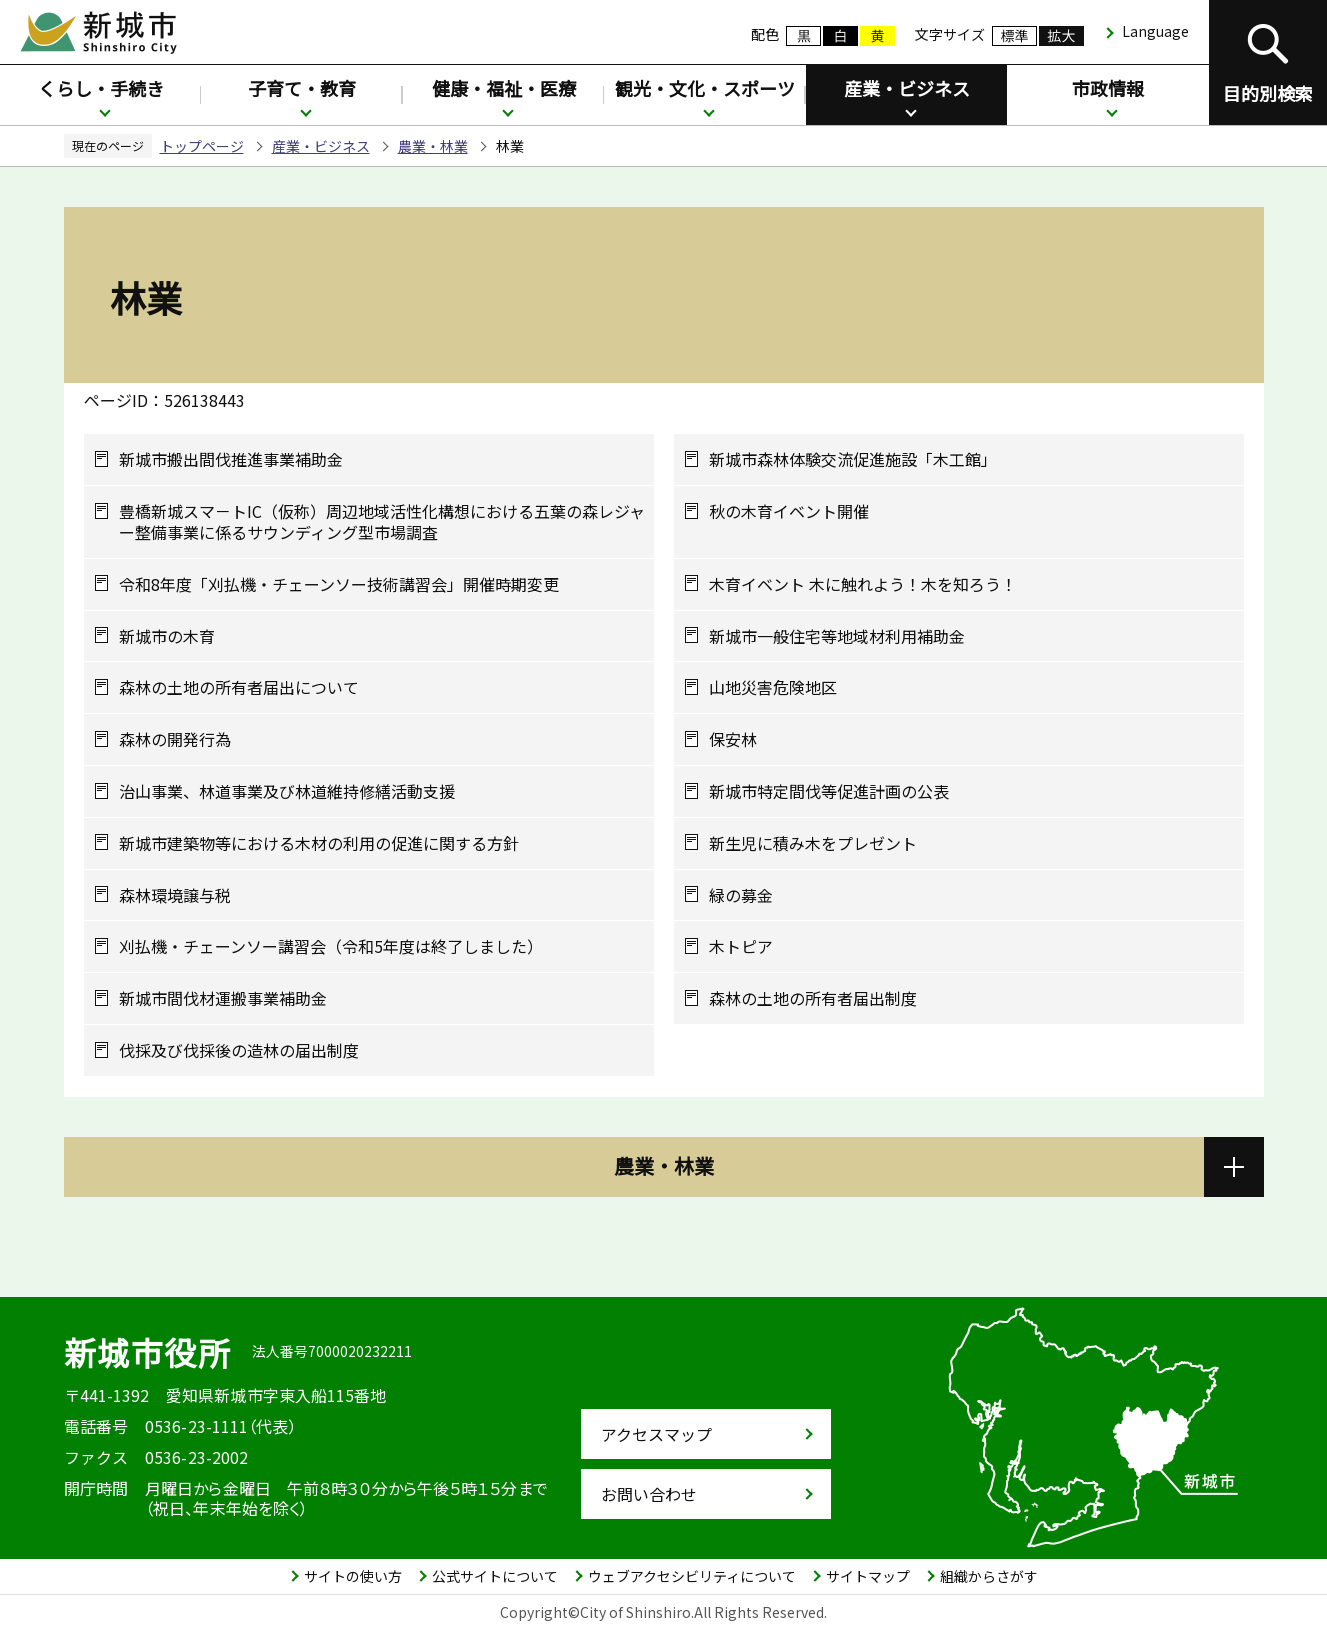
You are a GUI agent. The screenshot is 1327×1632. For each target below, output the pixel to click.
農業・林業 (433, 146)
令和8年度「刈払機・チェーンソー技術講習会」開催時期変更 (339, 584)
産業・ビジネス (907, 88)
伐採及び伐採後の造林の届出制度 (239, 1050)
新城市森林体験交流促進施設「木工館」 (853, 459)
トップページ (202, 146)
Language (1155, 31)
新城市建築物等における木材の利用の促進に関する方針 (319, 843)
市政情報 (1108, 88)
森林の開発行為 (175, 739)
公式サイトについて (495, 1576)
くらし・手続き (101, 88)
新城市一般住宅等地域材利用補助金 (837, 636)
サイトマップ (868, 1576)
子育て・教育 (302, 88)
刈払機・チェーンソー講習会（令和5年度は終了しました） (331, 946)
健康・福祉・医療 (504, 88)
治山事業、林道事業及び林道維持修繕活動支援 (287, 791)
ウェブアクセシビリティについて (692, 1576)
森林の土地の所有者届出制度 (813, 998)
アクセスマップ (656, 1434)
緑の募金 (741, 895)
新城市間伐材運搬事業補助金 (223, 998)
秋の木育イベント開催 (789, 511)
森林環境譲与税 (175, 895)
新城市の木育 (167, 636)
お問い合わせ (649, 1494)
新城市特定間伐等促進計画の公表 (829, 791)
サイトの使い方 (353, 1576)
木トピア (741, 946)
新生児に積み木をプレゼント (813, 843)
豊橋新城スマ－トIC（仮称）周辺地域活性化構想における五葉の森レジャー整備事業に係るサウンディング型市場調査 (382, 522)
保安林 (733, 739)
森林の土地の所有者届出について (239, 687)
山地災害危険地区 (773, 687)
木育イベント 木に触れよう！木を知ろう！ (863, 584)
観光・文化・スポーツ (705, 88)
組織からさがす (989, 1576)
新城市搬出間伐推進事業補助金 (231, 459)
